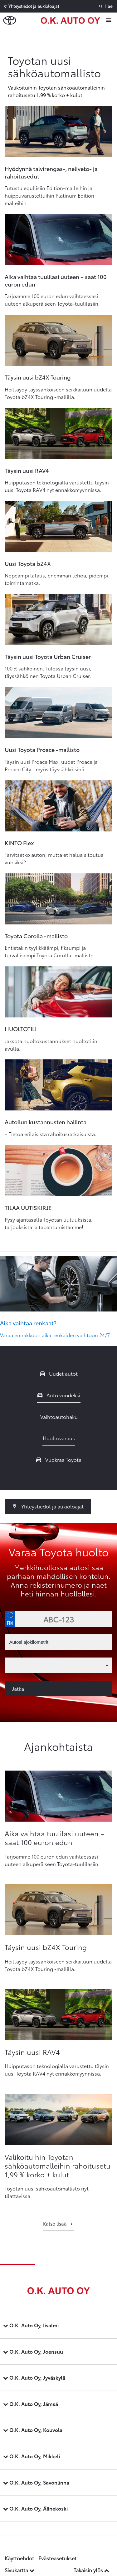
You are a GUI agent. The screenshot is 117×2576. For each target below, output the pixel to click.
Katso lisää (58, 2223)
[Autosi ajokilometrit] (58, 1642)
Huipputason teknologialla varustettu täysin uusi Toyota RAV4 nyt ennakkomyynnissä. (57, 485)
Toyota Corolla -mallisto (36, 936)
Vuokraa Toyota (59, 1459)
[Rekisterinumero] (58, 1619)
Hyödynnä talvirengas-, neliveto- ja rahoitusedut (51, 172)
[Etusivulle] (72, 20)
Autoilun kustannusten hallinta (45, 1122)
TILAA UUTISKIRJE (28, 1207)
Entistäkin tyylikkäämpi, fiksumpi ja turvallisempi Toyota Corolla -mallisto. (50, 951)
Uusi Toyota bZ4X (28, 563)
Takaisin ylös (91, 2569)
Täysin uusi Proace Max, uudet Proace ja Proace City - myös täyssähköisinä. (51, 765)
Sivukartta (19, 2569)
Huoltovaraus (59, 1437)
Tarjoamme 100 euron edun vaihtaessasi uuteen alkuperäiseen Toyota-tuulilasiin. (52, 299)
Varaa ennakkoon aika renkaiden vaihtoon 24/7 (55, 1334)
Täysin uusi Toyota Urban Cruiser (48, 656)
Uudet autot (59, 1373)
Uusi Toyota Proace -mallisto (42, 749)
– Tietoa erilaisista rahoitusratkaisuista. (50, 1133)
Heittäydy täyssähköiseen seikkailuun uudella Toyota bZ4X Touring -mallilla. (58, 392)
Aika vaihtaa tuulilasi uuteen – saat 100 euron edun (56, 280)
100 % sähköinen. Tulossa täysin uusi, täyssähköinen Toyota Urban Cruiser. (48, 672)
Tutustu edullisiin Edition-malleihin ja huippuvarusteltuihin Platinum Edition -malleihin (51, 195)
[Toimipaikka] (58, 1665)
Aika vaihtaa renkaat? (28, 1323)
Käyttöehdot (19, 2558)
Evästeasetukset (57, 2558)
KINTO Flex (19, 843)
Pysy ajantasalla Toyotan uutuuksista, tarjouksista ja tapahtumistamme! (49, 1223)
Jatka (18, 1688)
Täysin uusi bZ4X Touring (38, 377)
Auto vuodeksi (58, 1395)
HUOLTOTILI (21, 1029)
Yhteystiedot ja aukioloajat (48, 1506)
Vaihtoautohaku (59, 1416)
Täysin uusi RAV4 (27, 470)
